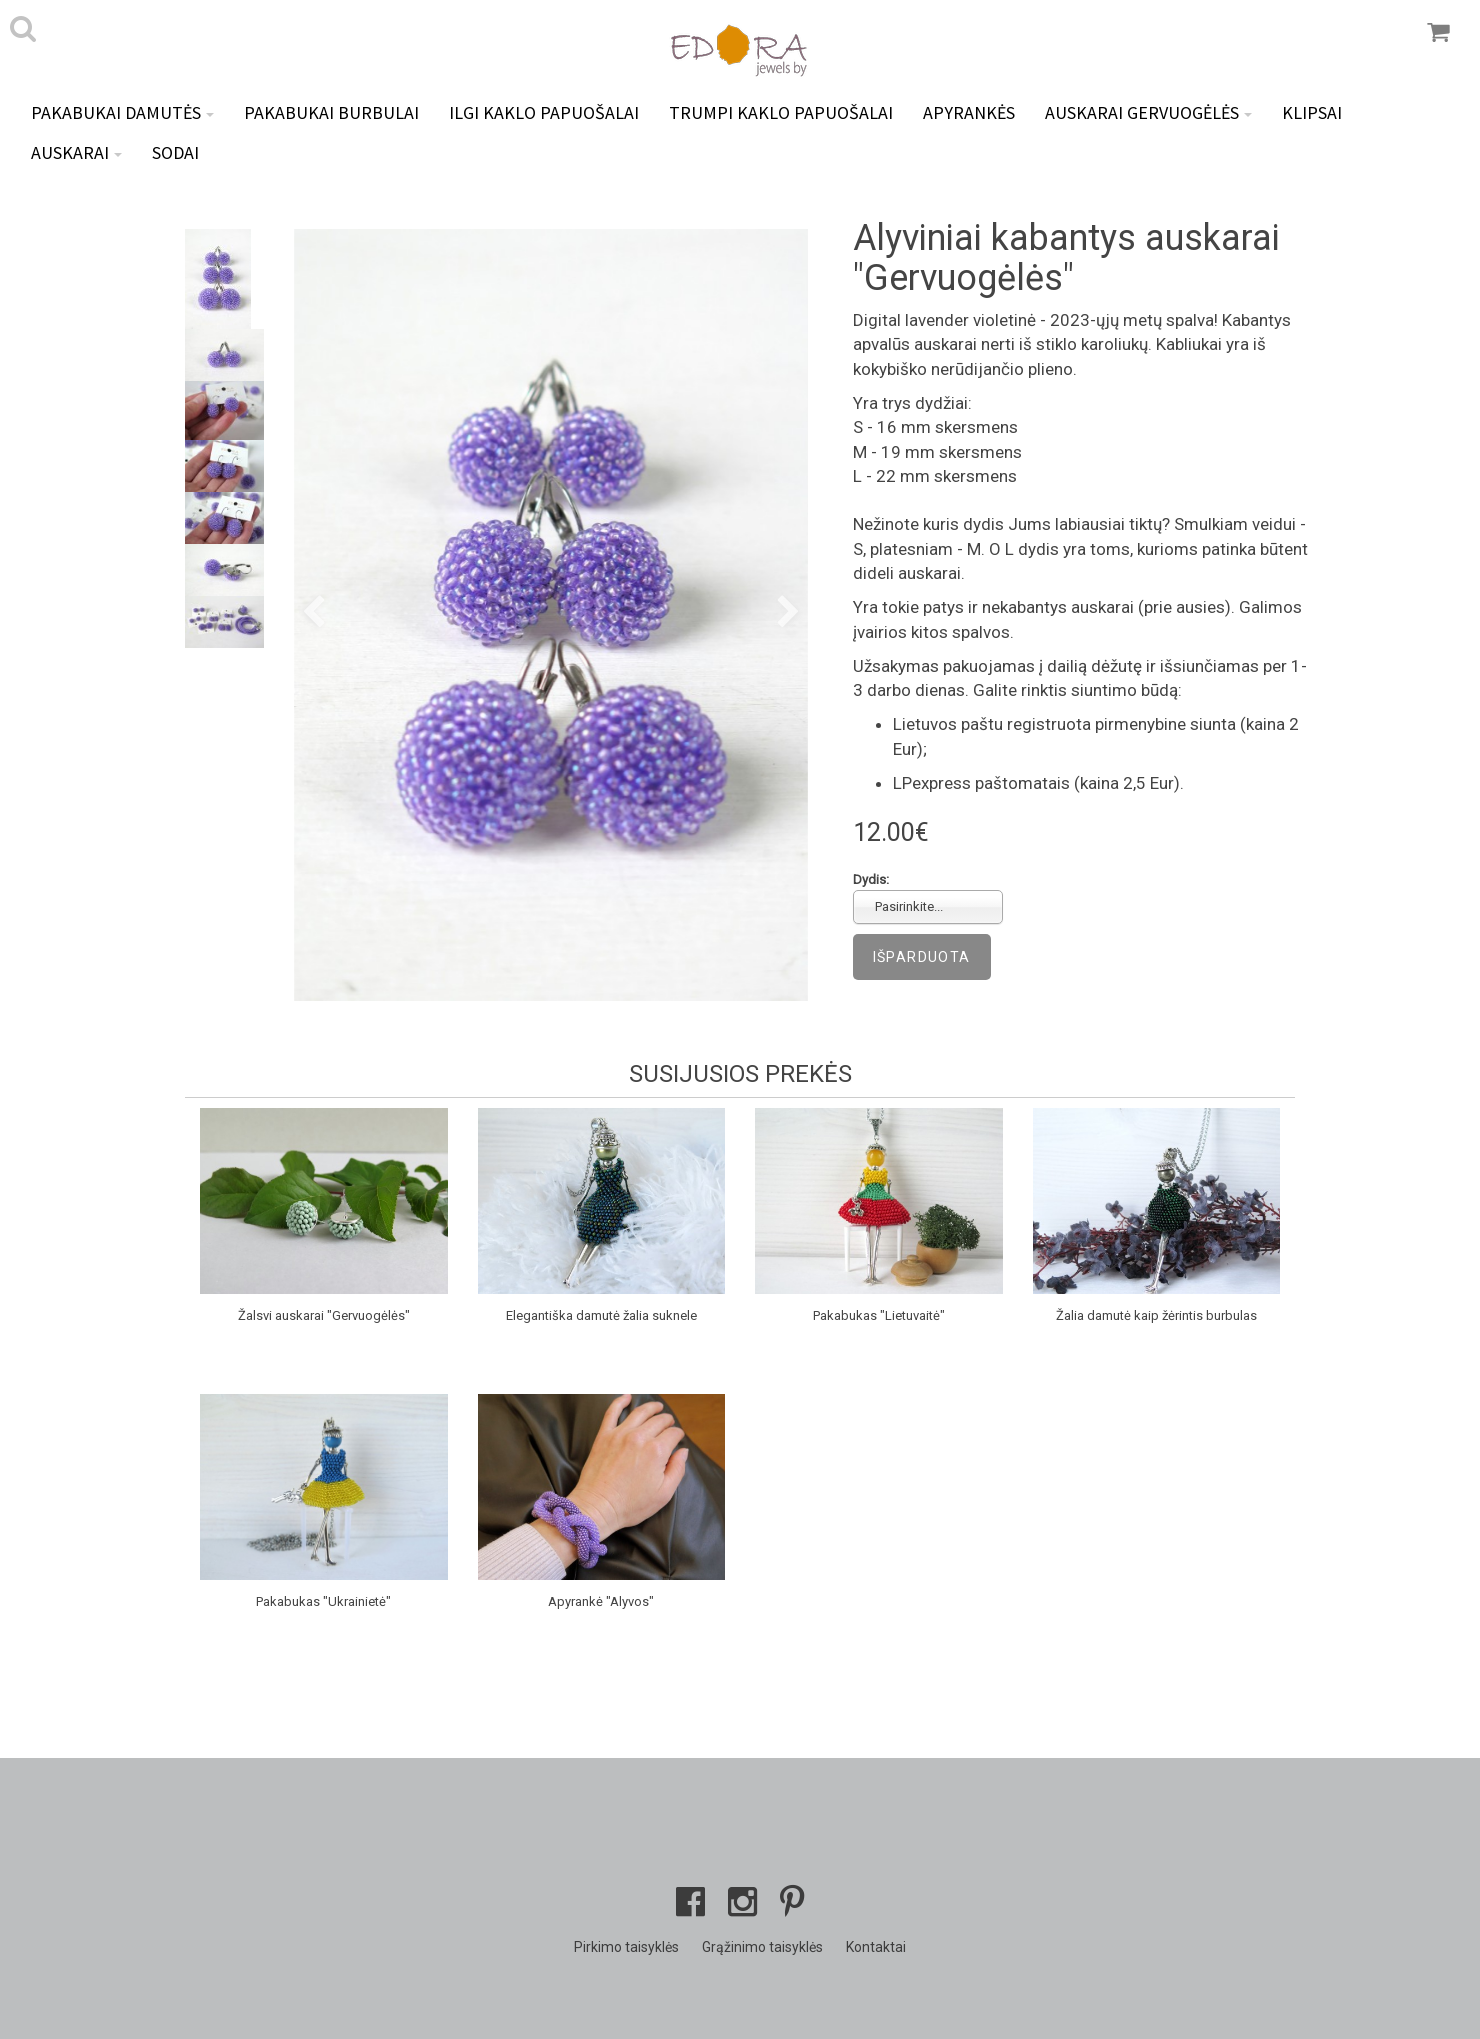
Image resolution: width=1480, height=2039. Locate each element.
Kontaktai (876, 1947)
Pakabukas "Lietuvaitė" (879, 1315)
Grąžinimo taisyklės (762, 1947)
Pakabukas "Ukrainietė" (323, 1601)
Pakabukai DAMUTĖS (122, 112)
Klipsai (1312, 112)
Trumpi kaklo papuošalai (781, 112)
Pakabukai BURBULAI (331, 112)
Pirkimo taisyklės (626, 1947)
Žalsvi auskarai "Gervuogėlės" (324, 1315)
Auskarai (76, 152)
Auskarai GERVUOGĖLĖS (1148, 112)
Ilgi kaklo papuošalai (544, 112)
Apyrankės (969, 112)
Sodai (175, 152)
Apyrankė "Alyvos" (601, 1601)
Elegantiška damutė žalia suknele (601, 1315)
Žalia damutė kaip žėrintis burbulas (1156, 1315)
